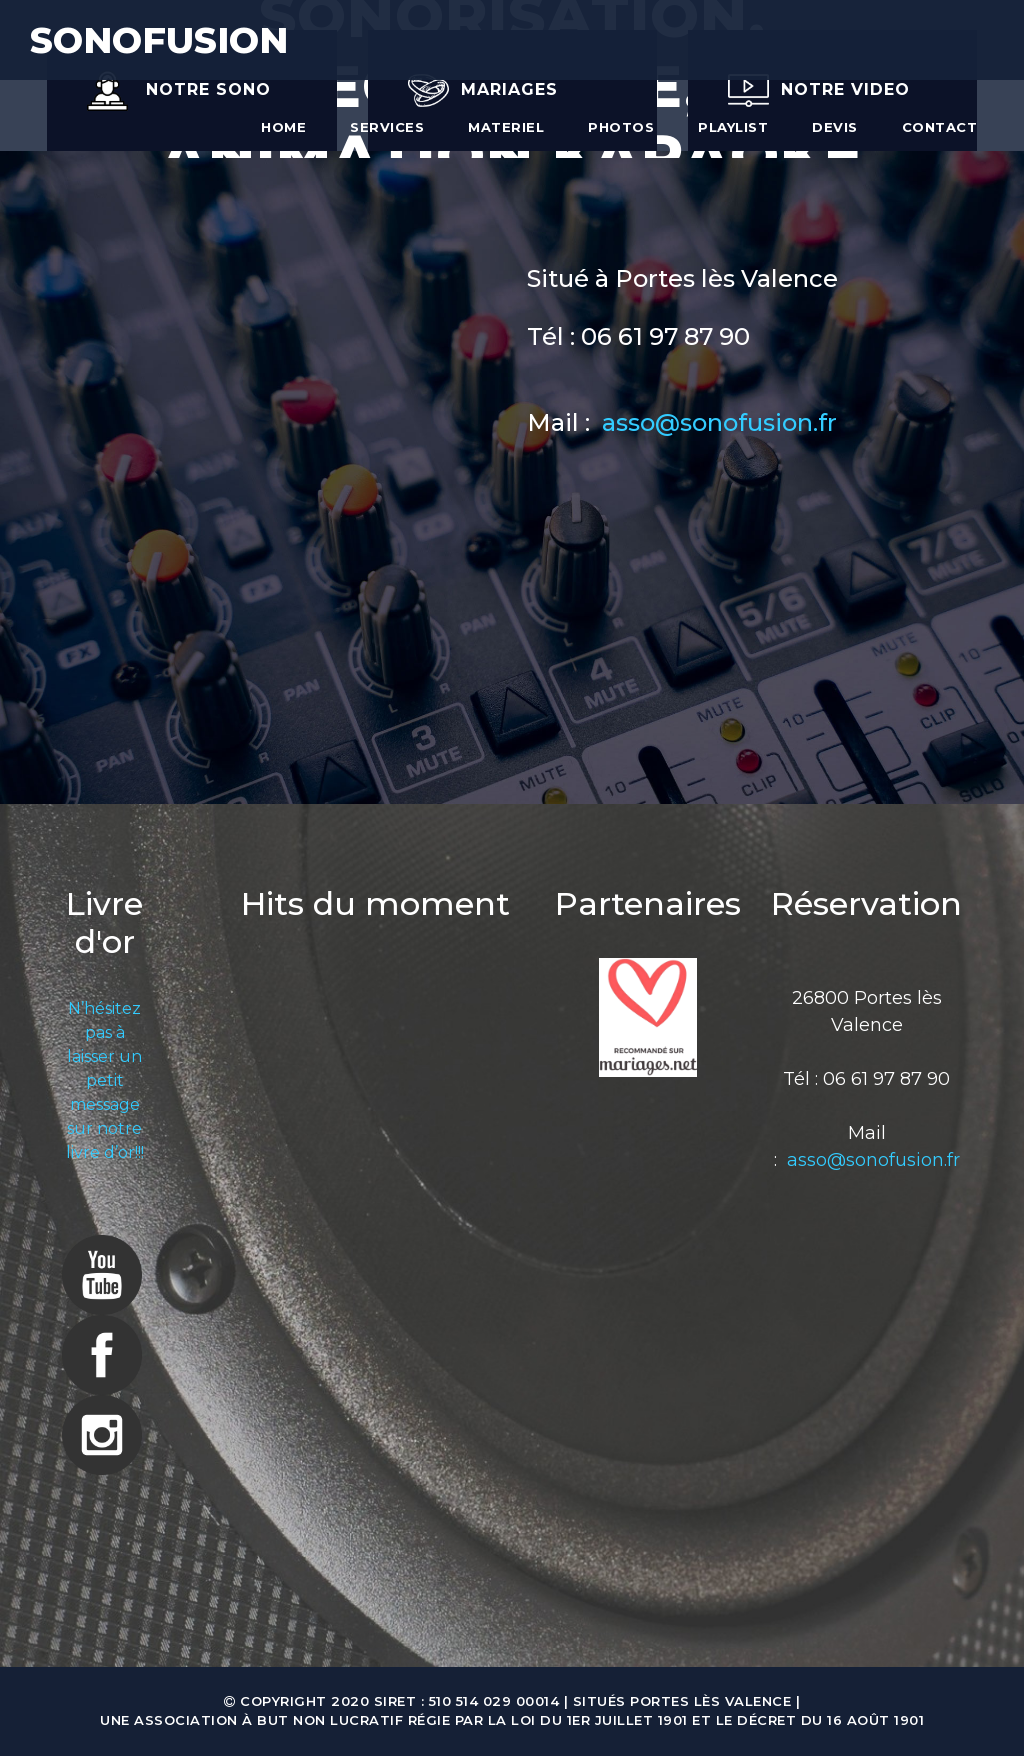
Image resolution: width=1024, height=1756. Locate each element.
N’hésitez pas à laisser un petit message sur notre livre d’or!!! (105, 1080)
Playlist (733, 127)
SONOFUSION (159, 40)
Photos (621, 127)
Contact (940, 127)
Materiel (506, 127)
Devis (835, 127)
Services (387, 127)
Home (283, 127)
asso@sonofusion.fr (719, 422)
